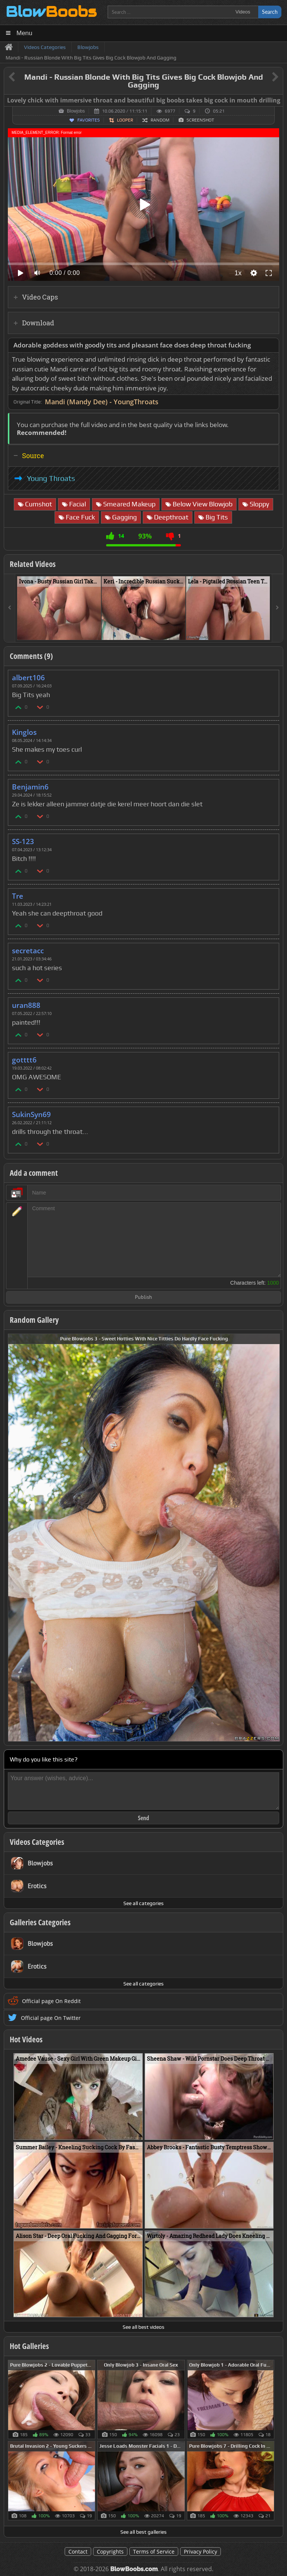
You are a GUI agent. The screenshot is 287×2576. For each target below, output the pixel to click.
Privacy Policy (200, 2551)
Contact (77, 2551)
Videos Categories (37, 1842)
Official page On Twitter (51, 2017)
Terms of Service (154, 2551)
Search (270, 12)
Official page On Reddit (51, 2001)
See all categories (143, 1903)
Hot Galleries (29, 2346)
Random (160, 120)
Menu (24, 33)
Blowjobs (76, 111)
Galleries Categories (40, 1922)
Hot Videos (26, 2039)
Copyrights (110, 2551)
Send (143, 1818)
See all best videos (143, 2327)
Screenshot (200, 120)
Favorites (88, 120)
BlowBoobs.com (134, 2569)
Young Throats (51, 478)
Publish (143, 1297)
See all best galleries (143, 2532)
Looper (125, 120)
